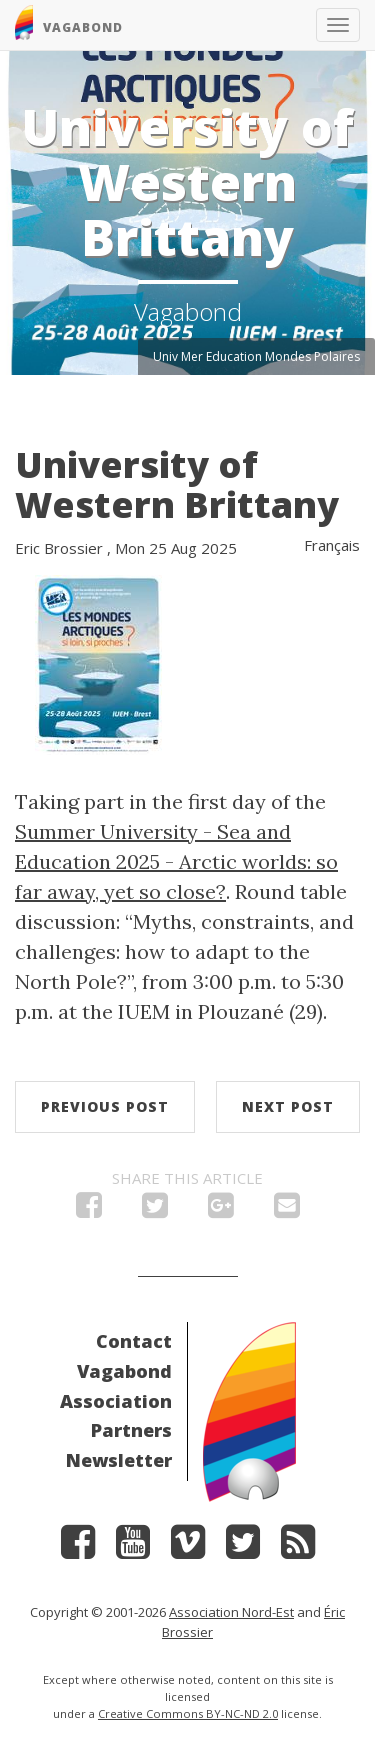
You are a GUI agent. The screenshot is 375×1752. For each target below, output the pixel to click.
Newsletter (119, 1460)
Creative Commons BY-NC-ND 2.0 (188, 1713)
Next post (288, 1106)
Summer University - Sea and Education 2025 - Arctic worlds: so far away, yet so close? (176, 861)
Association (116, 1401)
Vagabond (124, 1371)
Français (332, 545)
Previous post (105, 1106)
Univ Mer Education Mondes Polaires (256, 356)
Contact (134, 1341)
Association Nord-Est (231, 1612)
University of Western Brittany (177, 484)
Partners (131, 1430)
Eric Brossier (59, 548)
